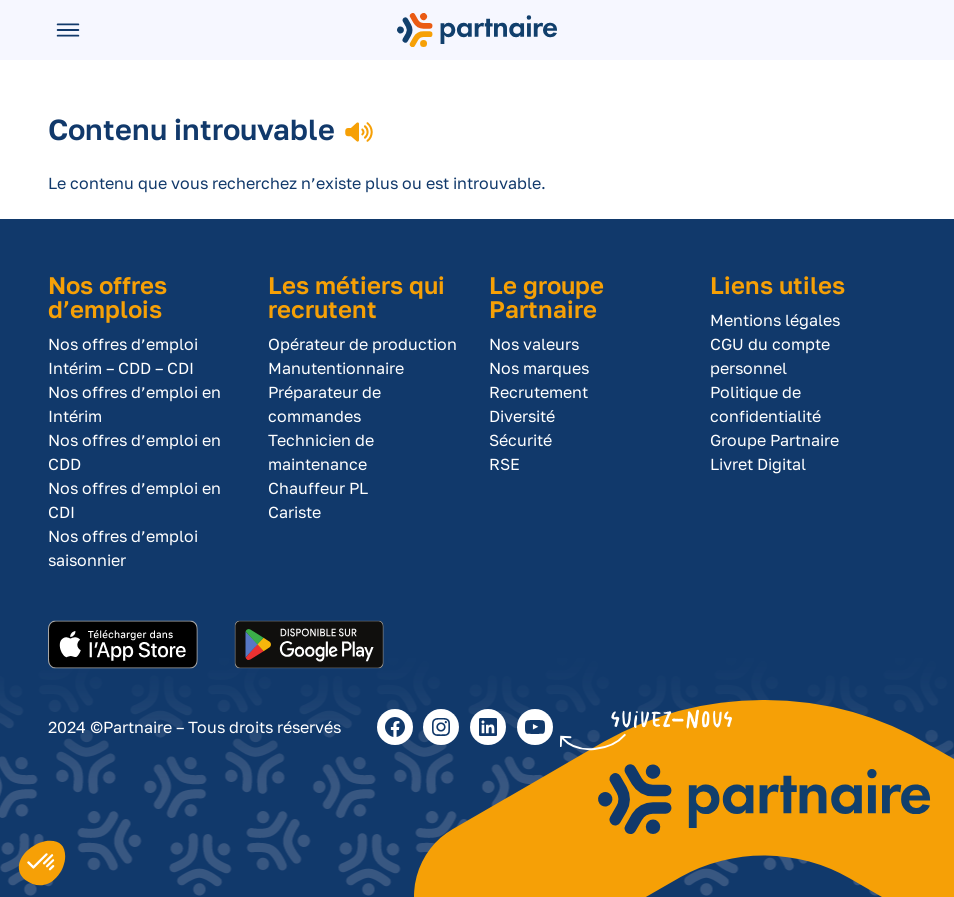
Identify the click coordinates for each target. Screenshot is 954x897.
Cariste (294, 512)
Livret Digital (758, 464)
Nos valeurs (534, 344)
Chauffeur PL (318, 488)
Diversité (522, 416)
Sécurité (520, 440)
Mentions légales (775, 320)
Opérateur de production (362, 344)
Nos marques (539, 368)
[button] (42, 863)
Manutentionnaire (336, 368)
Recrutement (538, 392)
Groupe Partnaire (774, 440)
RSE (504, 464)
